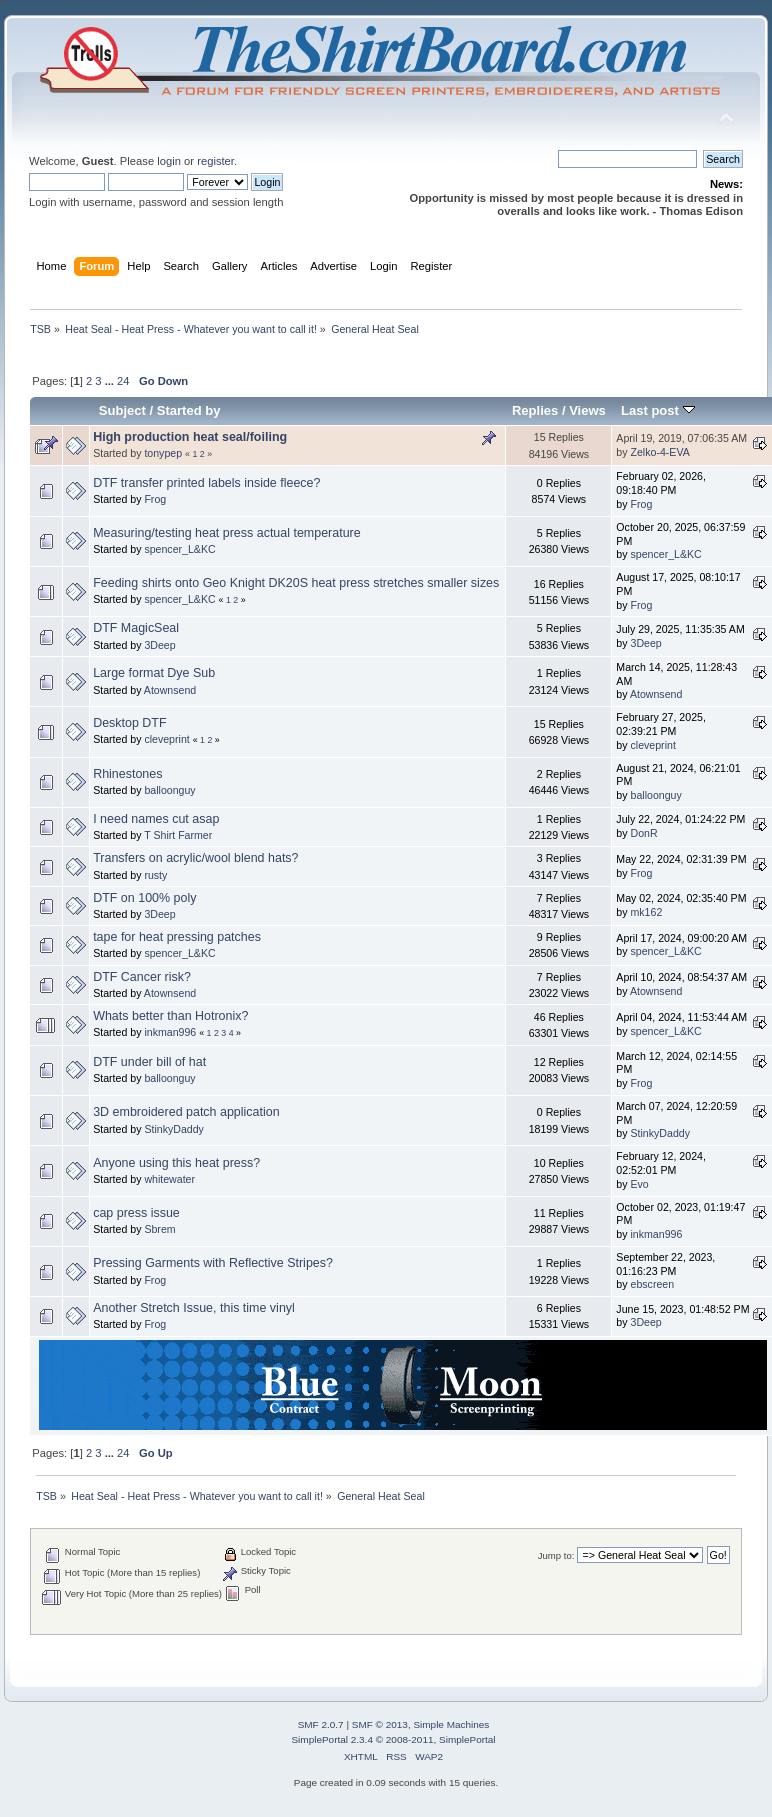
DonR (644, 833)
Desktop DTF (129, 723)
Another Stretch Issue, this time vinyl (194, 1308)
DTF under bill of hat (149, 1062)
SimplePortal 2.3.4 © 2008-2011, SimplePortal (393, 1739)
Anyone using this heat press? (176, 1163)
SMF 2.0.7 (321, 1724)
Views (587, 410)
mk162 (647, 912)
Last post (658, 410)
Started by (189, 410)
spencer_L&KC (179, 549)
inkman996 (170, 1032)
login (169, 161)
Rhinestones (127, 774)
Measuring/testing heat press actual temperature (227, 533)
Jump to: (556, 1555)
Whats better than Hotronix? (170, 1016)
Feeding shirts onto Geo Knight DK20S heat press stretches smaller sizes (296, 583)
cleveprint (166, 739)
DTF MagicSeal (136, 628)
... (111, 381)
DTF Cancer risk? (142, 977)
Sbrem (159, 1229)
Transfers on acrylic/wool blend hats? (195, 858)
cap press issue (136, 1213)
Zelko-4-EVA (660, 452)
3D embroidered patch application (186, 1112)
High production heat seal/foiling (190, 437)
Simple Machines (451, 1724)
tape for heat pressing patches (177, 937)
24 (123, 381)
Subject (122, 410)
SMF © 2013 (380, 1724)
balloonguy (169, 790)
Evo (640, 1184)
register (215, 161)
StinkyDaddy (173, 1129)
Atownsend (170, 690)
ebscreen (653, 1284)
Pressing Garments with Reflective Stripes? (213, 1263)
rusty (155, 875)
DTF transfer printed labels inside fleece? (206, 483)
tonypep (163, 453)
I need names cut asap (156, 819)
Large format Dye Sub (154, 673)
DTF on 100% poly (144, 898)
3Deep (159, 645)
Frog (155, 499)
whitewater (169, 1179)
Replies (535, 410)
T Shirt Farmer (178, 835)
